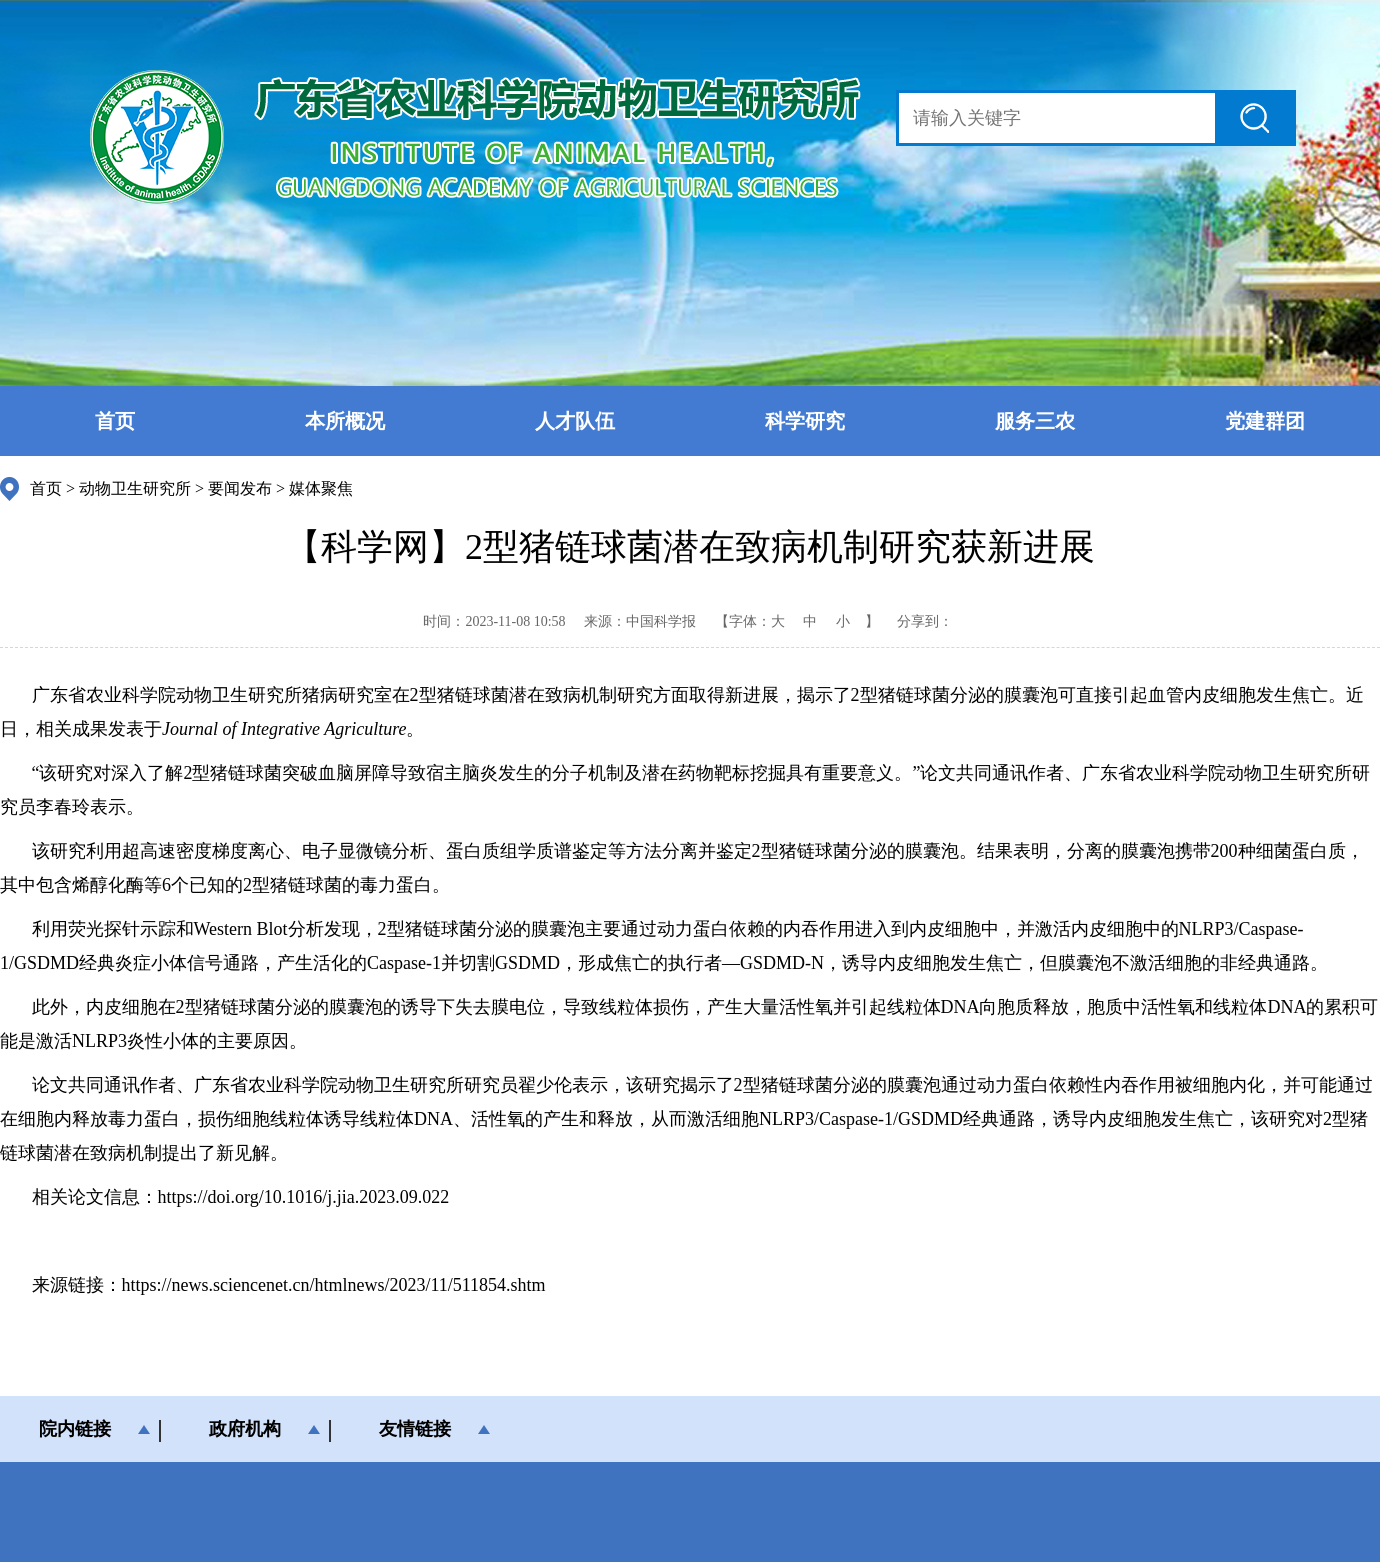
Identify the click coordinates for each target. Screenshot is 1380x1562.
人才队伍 (575, 421)
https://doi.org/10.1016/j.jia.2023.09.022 (304, 1197)
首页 (115, 421)
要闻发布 (240, 488)
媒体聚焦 (321, 488)
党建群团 (1265, 421)
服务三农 (1035, 421)
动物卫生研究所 (135, 488)
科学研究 (805, 421)
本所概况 (345, 421)
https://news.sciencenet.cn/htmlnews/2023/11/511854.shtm (334, 1285)
